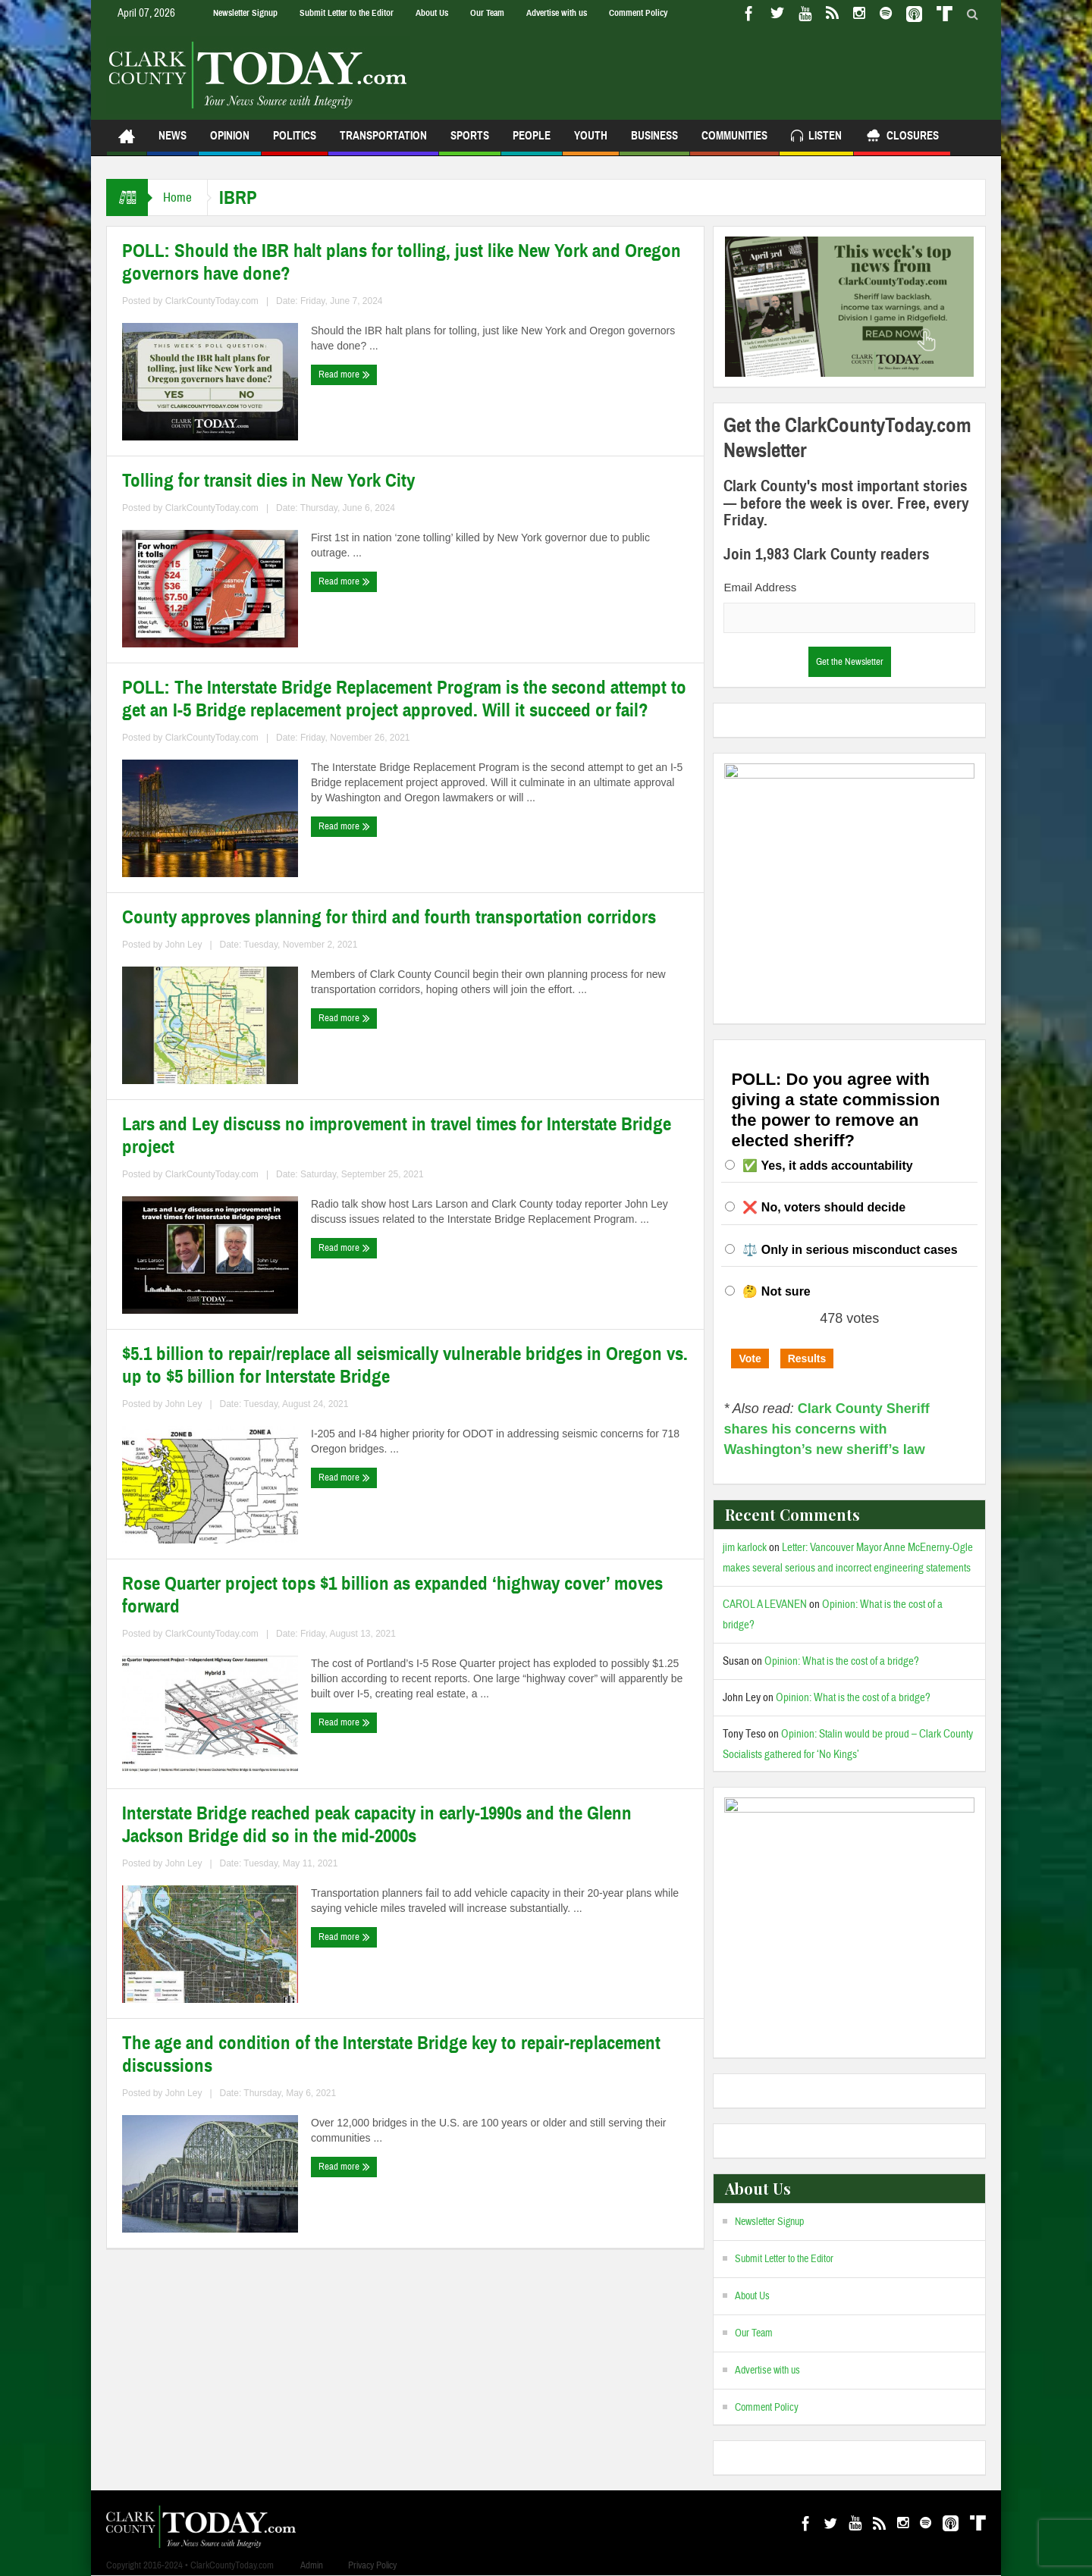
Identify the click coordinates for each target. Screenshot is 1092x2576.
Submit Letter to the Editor (347, 13)
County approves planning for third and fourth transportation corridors (389, 917)
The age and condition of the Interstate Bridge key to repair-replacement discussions (391, 2054)
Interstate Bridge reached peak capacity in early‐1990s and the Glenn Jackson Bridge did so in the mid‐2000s (377, 1824)
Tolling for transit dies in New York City (268, 480)
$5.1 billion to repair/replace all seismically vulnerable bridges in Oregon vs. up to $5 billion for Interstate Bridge (405, 1365)
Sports (469, 142)
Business (654, 142)
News (172, 142)
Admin (311, 2565)
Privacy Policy (372, 2565)
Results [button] (807, 1358)
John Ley (183, 944)
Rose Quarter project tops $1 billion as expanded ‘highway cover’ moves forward (392, 1595)
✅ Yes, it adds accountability (827, 1165)
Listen (816, 137)
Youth (591, 142)
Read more (344, 374)
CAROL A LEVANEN (765, 1604)
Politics (295, 142)
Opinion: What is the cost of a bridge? (841, 1661)
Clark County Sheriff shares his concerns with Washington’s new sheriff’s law (826, 1429)
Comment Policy (638, 13)
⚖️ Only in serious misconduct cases (849, 1249)
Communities (734, 142)
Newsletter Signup (245, 13)
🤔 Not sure (776, 1291)
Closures (902, 137)
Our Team (487, 13)
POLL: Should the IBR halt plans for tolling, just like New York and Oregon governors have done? (401, 262)
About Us (432, 13)
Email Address (759, 587)
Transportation (383, 142)
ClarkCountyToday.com (212, 301)
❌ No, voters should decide (823, 1207)
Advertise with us (556, 13)
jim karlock (745, 1547)
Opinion (230, 142)
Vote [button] (750, 1358)
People (531, 142)
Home (177, 197)
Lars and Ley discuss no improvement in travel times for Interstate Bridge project (396, 1135)
